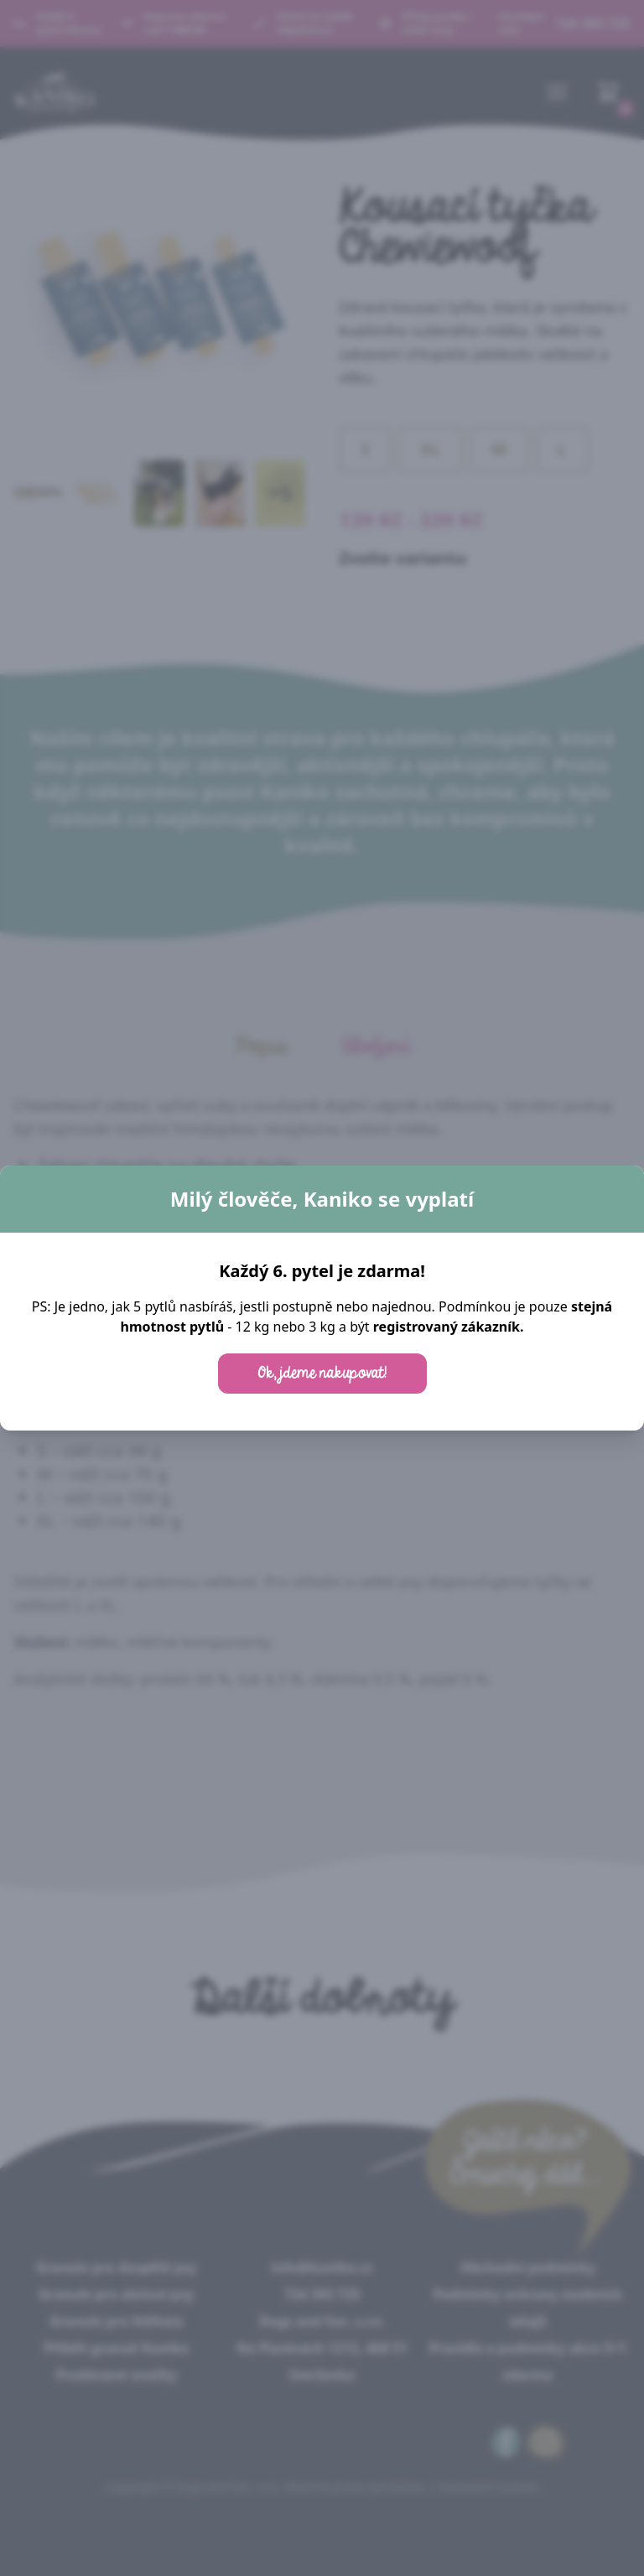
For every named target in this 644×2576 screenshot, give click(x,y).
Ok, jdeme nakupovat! (322, 1373)
